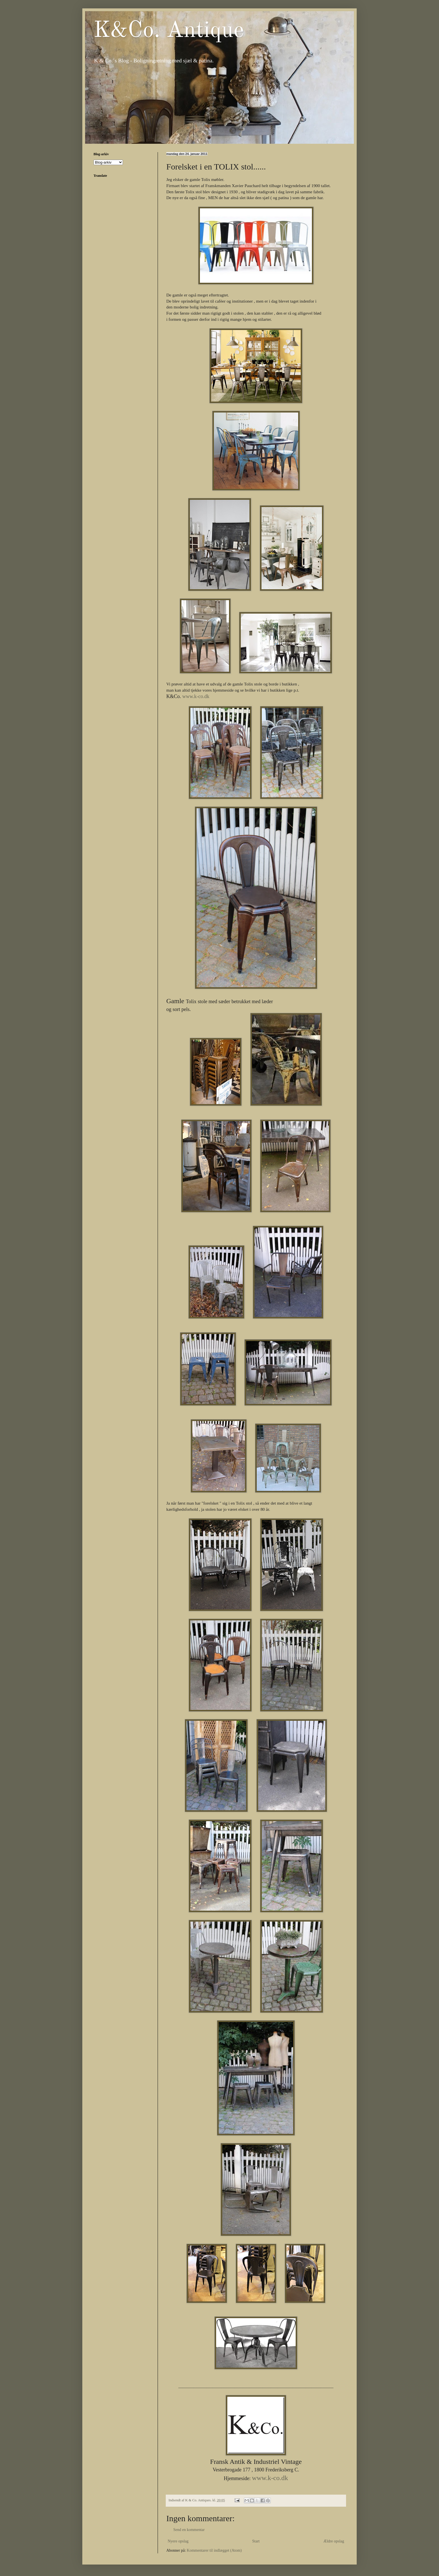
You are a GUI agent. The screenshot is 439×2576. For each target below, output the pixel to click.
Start (256, 2541)
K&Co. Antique (169, 31)
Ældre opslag (333, 2541)
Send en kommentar (189, 2530)
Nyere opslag (178, 2541)
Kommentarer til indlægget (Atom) (214, 2550)
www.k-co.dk (270, 2477)
